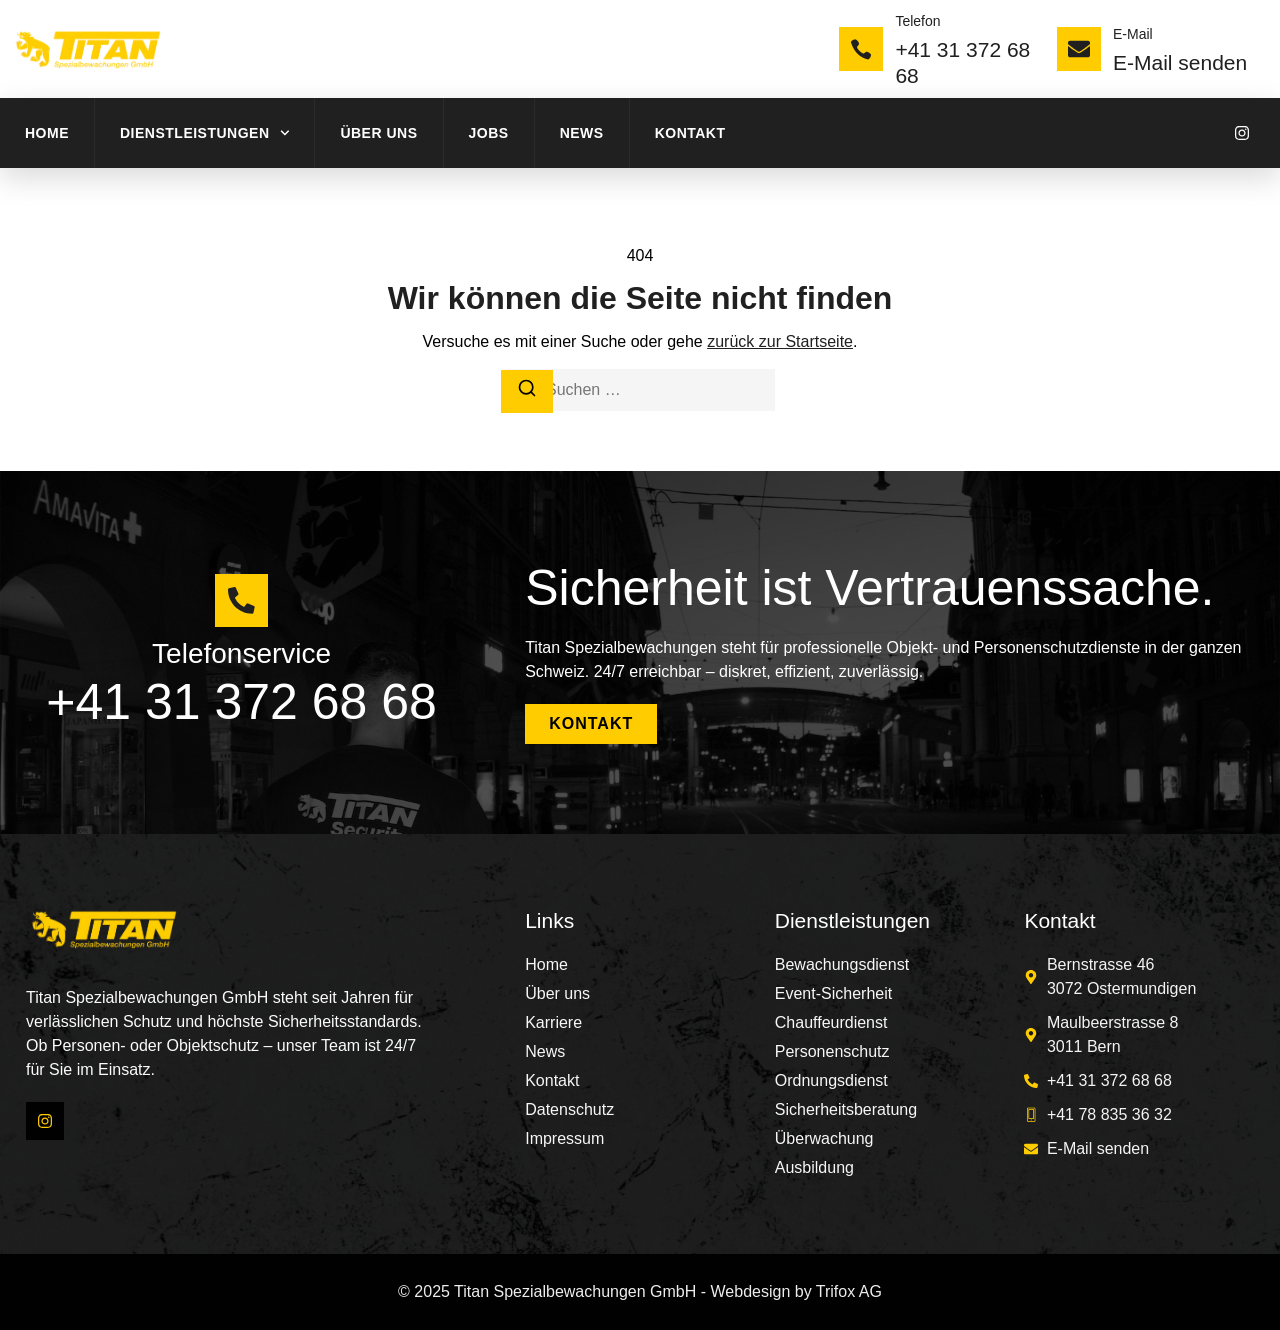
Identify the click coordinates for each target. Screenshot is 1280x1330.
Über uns (378, 133)
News (582, 133)
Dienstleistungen (204, 133)
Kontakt (690, 133)
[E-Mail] (1079, 49)
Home (47, 133)
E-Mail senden (1180, 62)
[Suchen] (527, 391)
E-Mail (1133, 34)
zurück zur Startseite (780, 341)
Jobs (489, 133)
